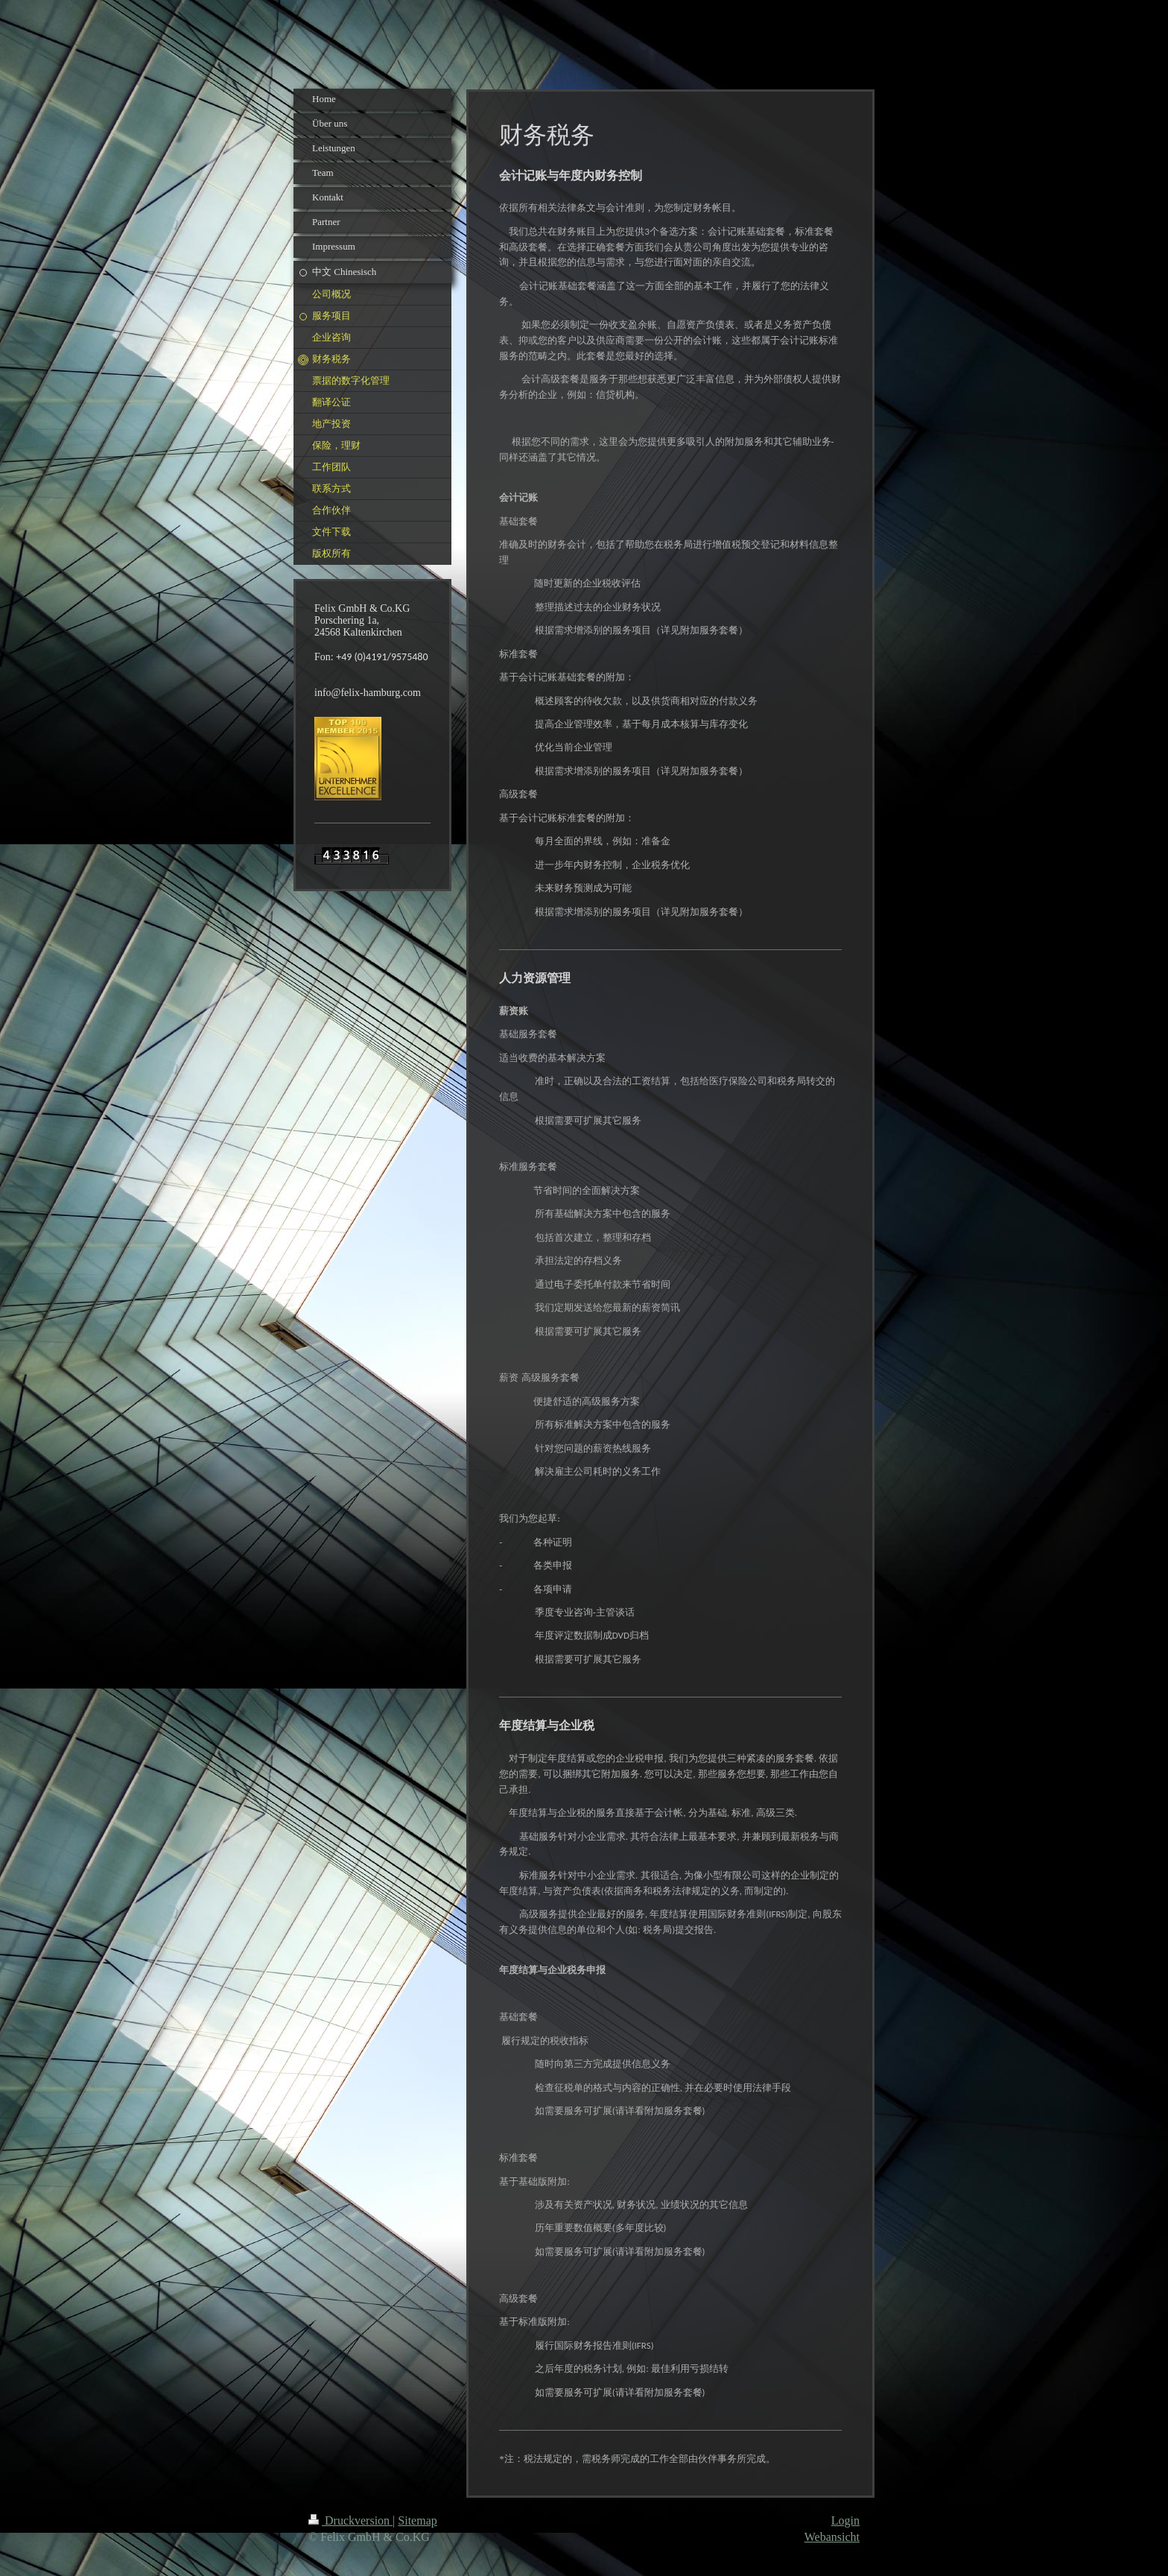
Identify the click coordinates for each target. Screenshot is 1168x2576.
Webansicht (832, 2537)
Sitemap (417, 2520)
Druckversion (350, 2520)
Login (845, 2520)
